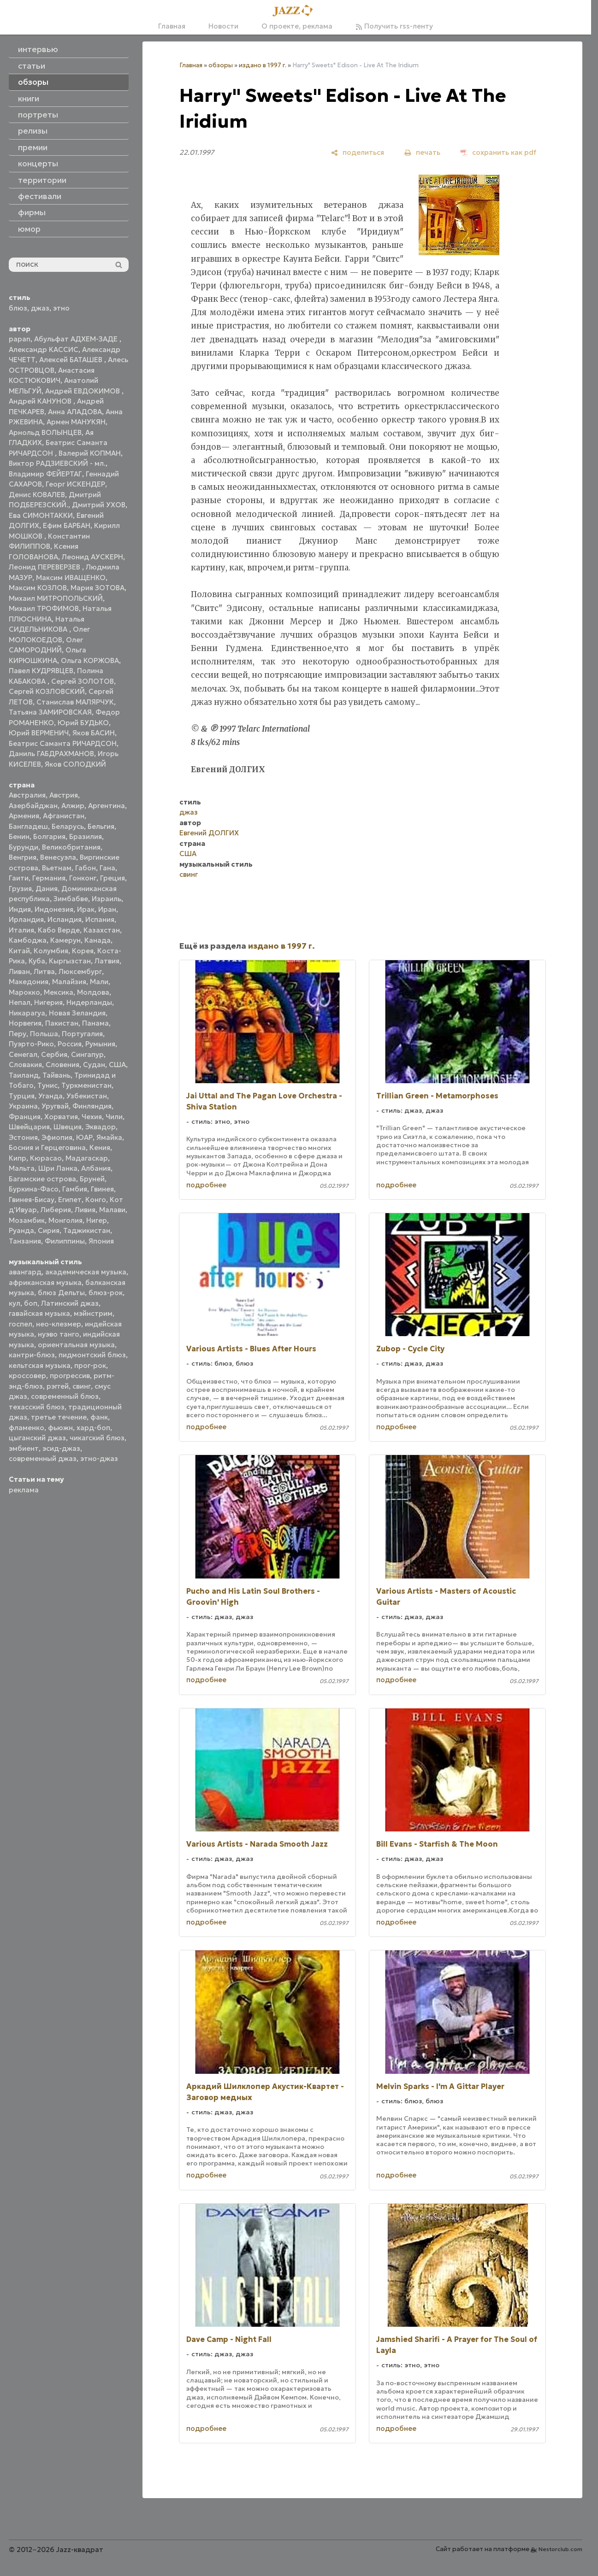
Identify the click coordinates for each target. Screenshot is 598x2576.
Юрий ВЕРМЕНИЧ (39, 732)
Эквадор (100, 1126)
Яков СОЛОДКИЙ (75, 764)
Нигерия (48, 1002)
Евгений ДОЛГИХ (209, 832)
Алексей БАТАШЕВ (71, 359)
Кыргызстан (70, 960)
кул (14, 1303)
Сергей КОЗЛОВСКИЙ (47, 691)
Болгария (49, 836)
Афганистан (63, 815)
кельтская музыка (40, 1365)
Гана (107, 867)
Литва (44, 971)
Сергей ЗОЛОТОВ (82, 681)
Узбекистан (86, 1095)
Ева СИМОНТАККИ (41, 515)
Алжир (72, 805)
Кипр (17, 1158)
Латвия (107, 960)
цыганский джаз (37, 1437)
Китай (19, 950)
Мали (99, 981)
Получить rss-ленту (394, 26)
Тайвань (56, 1075)
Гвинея (102, 1189)
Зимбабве (70, 898)
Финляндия (92, 1106)
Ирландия (26, 919)
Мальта (22, 1168)
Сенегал (23, 1054)
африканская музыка (45, 1282)
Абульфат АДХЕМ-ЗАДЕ (76, 338)
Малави (112, 1209)
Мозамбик (27, 1220)
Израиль (106, 898)
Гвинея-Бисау (31, 1199)
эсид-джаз (61, 1448)
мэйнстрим (93, 1313)
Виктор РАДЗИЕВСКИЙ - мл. (57, 463)
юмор (29, 229)
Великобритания (71, 847)
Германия (48, 878)
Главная (171, 26)
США (117, 1064)
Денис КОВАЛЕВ (37, 494)
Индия (20, 909)
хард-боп (93, 1427)
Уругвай (55, 1106)
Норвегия (25, 1023)
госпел (20, 1324)
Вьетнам (56, 867)
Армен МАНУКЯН (76, 421)
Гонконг (82, 878)
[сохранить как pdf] (498, 152)
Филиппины (65, 1241)
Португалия (82, 1033)
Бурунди (23, 847)
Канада (97, 940)
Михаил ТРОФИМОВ (44, 608)
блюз (18, 308)
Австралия (27, 795)
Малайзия (69, 981)
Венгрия (22, 857)
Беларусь (68, 826)
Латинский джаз (70, 1303)
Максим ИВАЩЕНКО (71, 577)
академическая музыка (85, 1271)
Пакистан (61, 1023)
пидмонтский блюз (92, 1354)
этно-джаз (99, 1458)
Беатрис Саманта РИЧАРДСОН (63, 743)
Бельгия (101, 826)
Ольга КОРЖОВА (90, 660)
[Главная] (295, 11)
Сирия (48, 1230)
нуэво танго (58, 1334)
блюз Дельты (61, 1292)
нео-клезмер (58, 1324)
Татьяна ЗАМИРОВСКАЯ (50, 712)
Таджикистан (86, 1230)
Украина (23, 1106)
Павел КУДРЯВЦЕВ (41, 670)
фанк (99, 1417)
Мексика (58, 992)
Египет (70, 1199)
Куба (37, 960)
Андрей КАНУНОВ (41, 401)
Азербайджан (33, 805)
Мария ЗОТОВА (97, 587)
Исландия (64, 919)
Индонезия (54, 909)
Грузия (20, 888)
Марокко (24, 992)
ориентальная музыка (76, 1344)
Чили (114, 1116)
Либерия (56, 1209)
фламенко (26, 1427)
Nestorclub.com (560, 2549)
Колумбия (51, 950)
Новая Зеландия (77, 1013)
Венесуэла (58, 857)
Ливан (19, 971)
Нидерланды (89, 1002)
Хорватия (61, 1116)
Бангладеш (28, 826)
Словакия (25, 1064)
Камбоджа (28, 940)
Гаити (19, 878)
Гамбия (74, 1189)
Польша (44, 1033)
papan (19, 338)
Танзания (25, 1241)
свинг (81, 1386)
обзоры (220, 65)
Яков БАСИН (93, 732)
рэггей (58, 1386)
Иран (107, 909)
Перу (17, 1033)
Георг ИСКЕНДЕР (75, 484)
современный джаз (43, 1458)
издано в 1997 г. (262, 65)
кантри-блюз (32, 1354)
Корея (83, 950)
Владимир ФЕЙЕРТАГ (45, 473)
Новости (223, 26)
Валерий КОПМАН (90, 453)
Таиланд (24, 1075)
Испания (99, 919)
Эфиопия (56, 1137)
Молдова (93, 992)
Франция (25, 1116)
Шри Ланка (57, 1168)
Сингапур (87, 1054)
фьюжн (60, 1427)
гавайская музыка (39, 1313)
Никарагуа (27, 1013)
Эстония (23, 1137)
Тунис (47, 1085)
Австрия (63, 795)
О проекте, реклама (296, 26)
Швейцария (29, 1126)
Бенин (19, 836)
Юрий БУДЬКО (83, 722)
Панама (95, 1023)
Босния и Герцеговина (47, 1147)
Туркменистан (86, 1085)
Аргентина (106, 805)
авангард (25, 1271)
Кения (99, 1147)
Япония (101, 1241)
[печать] (422, 152)
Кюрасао (46, 1158)
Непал (19, 1002)
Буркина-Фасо (34, 1189)
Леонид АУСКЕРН (92, 556)
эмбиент (24, 1448)
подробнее (206, 1184)
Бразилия (85, 836)
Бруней (92, 1178)
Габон (85, 867)
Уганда (50, 1095)
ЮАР (84, 1137)
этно (61, 308)
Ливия (85, 1209)
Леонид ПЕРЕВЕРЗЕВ (45, 567)
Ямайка (109, 1137)
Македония (28, 981)
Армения (24, 815)
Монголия (65, 1220)
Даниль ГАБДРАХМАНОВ (51, 753)
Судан (94, 1064)
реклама (24, 1489)
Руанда (21, 1230)
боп (30, 1303)
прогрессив (70, 1375)
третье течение (59, 1417)
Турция (22, 1095)
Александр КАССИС (43, 349)
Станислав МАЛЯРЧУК (75, 702)
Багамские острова (42, 1178)
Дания (47, 888)
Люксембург (80, 971)
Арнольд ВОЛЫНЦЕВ (45, 432)
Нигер (96, 1220)
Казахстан (101, 930)
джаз (40, 308)
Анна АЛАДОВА (75, 411)
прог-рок (90, 1365)
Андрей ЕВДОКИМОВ (83, 391)
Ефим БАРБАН (66, 525)
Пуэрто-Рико (31, 1043)
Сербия (54, 1054)
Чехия (92, 1116)
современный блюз (65, 1396)
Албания (96, 1168)
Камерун (65, 940)
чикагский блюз (97, 1437)
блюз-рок (106, 1292)
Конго (95, 1199)
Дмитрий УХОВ (98, 504)
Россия (70, 1043)
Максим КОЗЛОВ (38, 587)
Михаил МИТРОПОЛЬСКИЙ (56, 598)
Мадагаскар (86, 1158)
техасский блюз (37, 1406)
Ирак (86, 909)
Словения (62, 1064)
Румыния (100, 1043)
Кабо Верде (59, 930)
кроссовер (27, 1375)
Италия (21, 930)
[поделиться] (357, 152)
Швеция (67, 1126)
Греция (112, 878)
